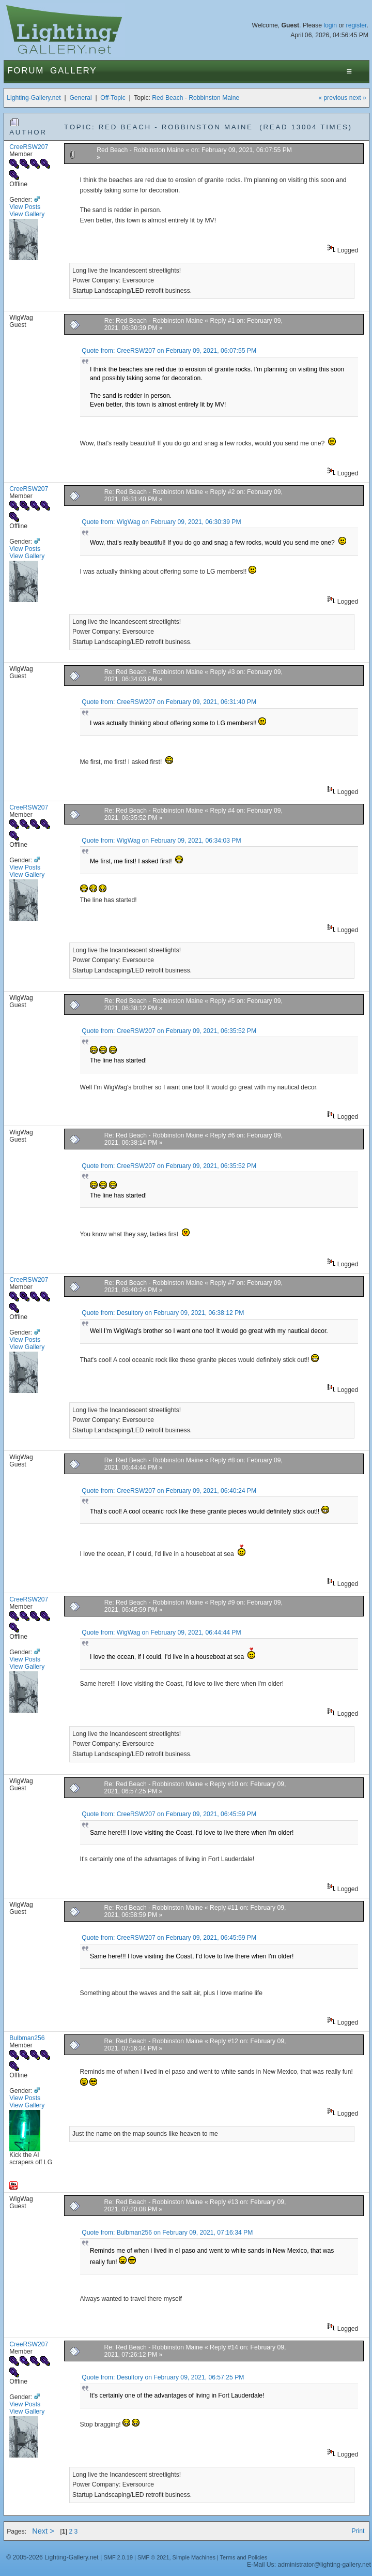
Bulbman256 (26, 2038)
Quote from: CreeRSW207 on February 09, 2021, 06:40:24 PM (169, 1490)
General (80, 97)
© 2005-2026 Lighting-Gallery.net (52, 2557)
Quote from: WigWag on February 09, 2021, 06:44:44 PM (161, 1632)
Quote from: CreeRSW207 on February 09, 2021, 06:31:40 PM (169, 702)
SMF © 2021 (153, 2557)
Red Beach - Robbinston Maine (195, 97)
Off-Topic (112, 97)
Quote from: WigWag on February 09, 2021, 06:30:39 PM (161, 522)
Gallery (73, 71)
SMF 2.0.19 (118, 2557)
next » (357, 97)
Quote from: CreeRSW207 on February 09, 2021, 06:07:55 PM (169, 350)
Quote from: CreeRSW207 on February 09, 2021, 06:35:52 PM (169, 1031)
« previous (332, 97)
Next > (43, 2531)
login (330, 25)
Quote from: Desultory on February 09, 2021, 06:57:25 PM (163, 2377)
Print (357, 2531)
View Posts (24, 207)
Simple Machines (194, 2557)
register (356, 25)
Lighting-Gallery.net (34, 97)
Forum (25, 71)
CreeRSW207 (28, 147)
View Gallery (26, 214)
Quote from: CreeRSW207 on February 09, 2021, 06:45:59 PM (169, 1814)
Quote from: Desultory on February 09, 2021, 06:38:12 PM (163, 1312)
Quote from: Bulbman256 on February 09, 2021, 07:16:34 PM (167, 2232)
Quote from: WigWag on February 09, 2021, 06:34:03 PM (161, 840)
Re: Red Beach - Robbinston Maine (153, 320)
